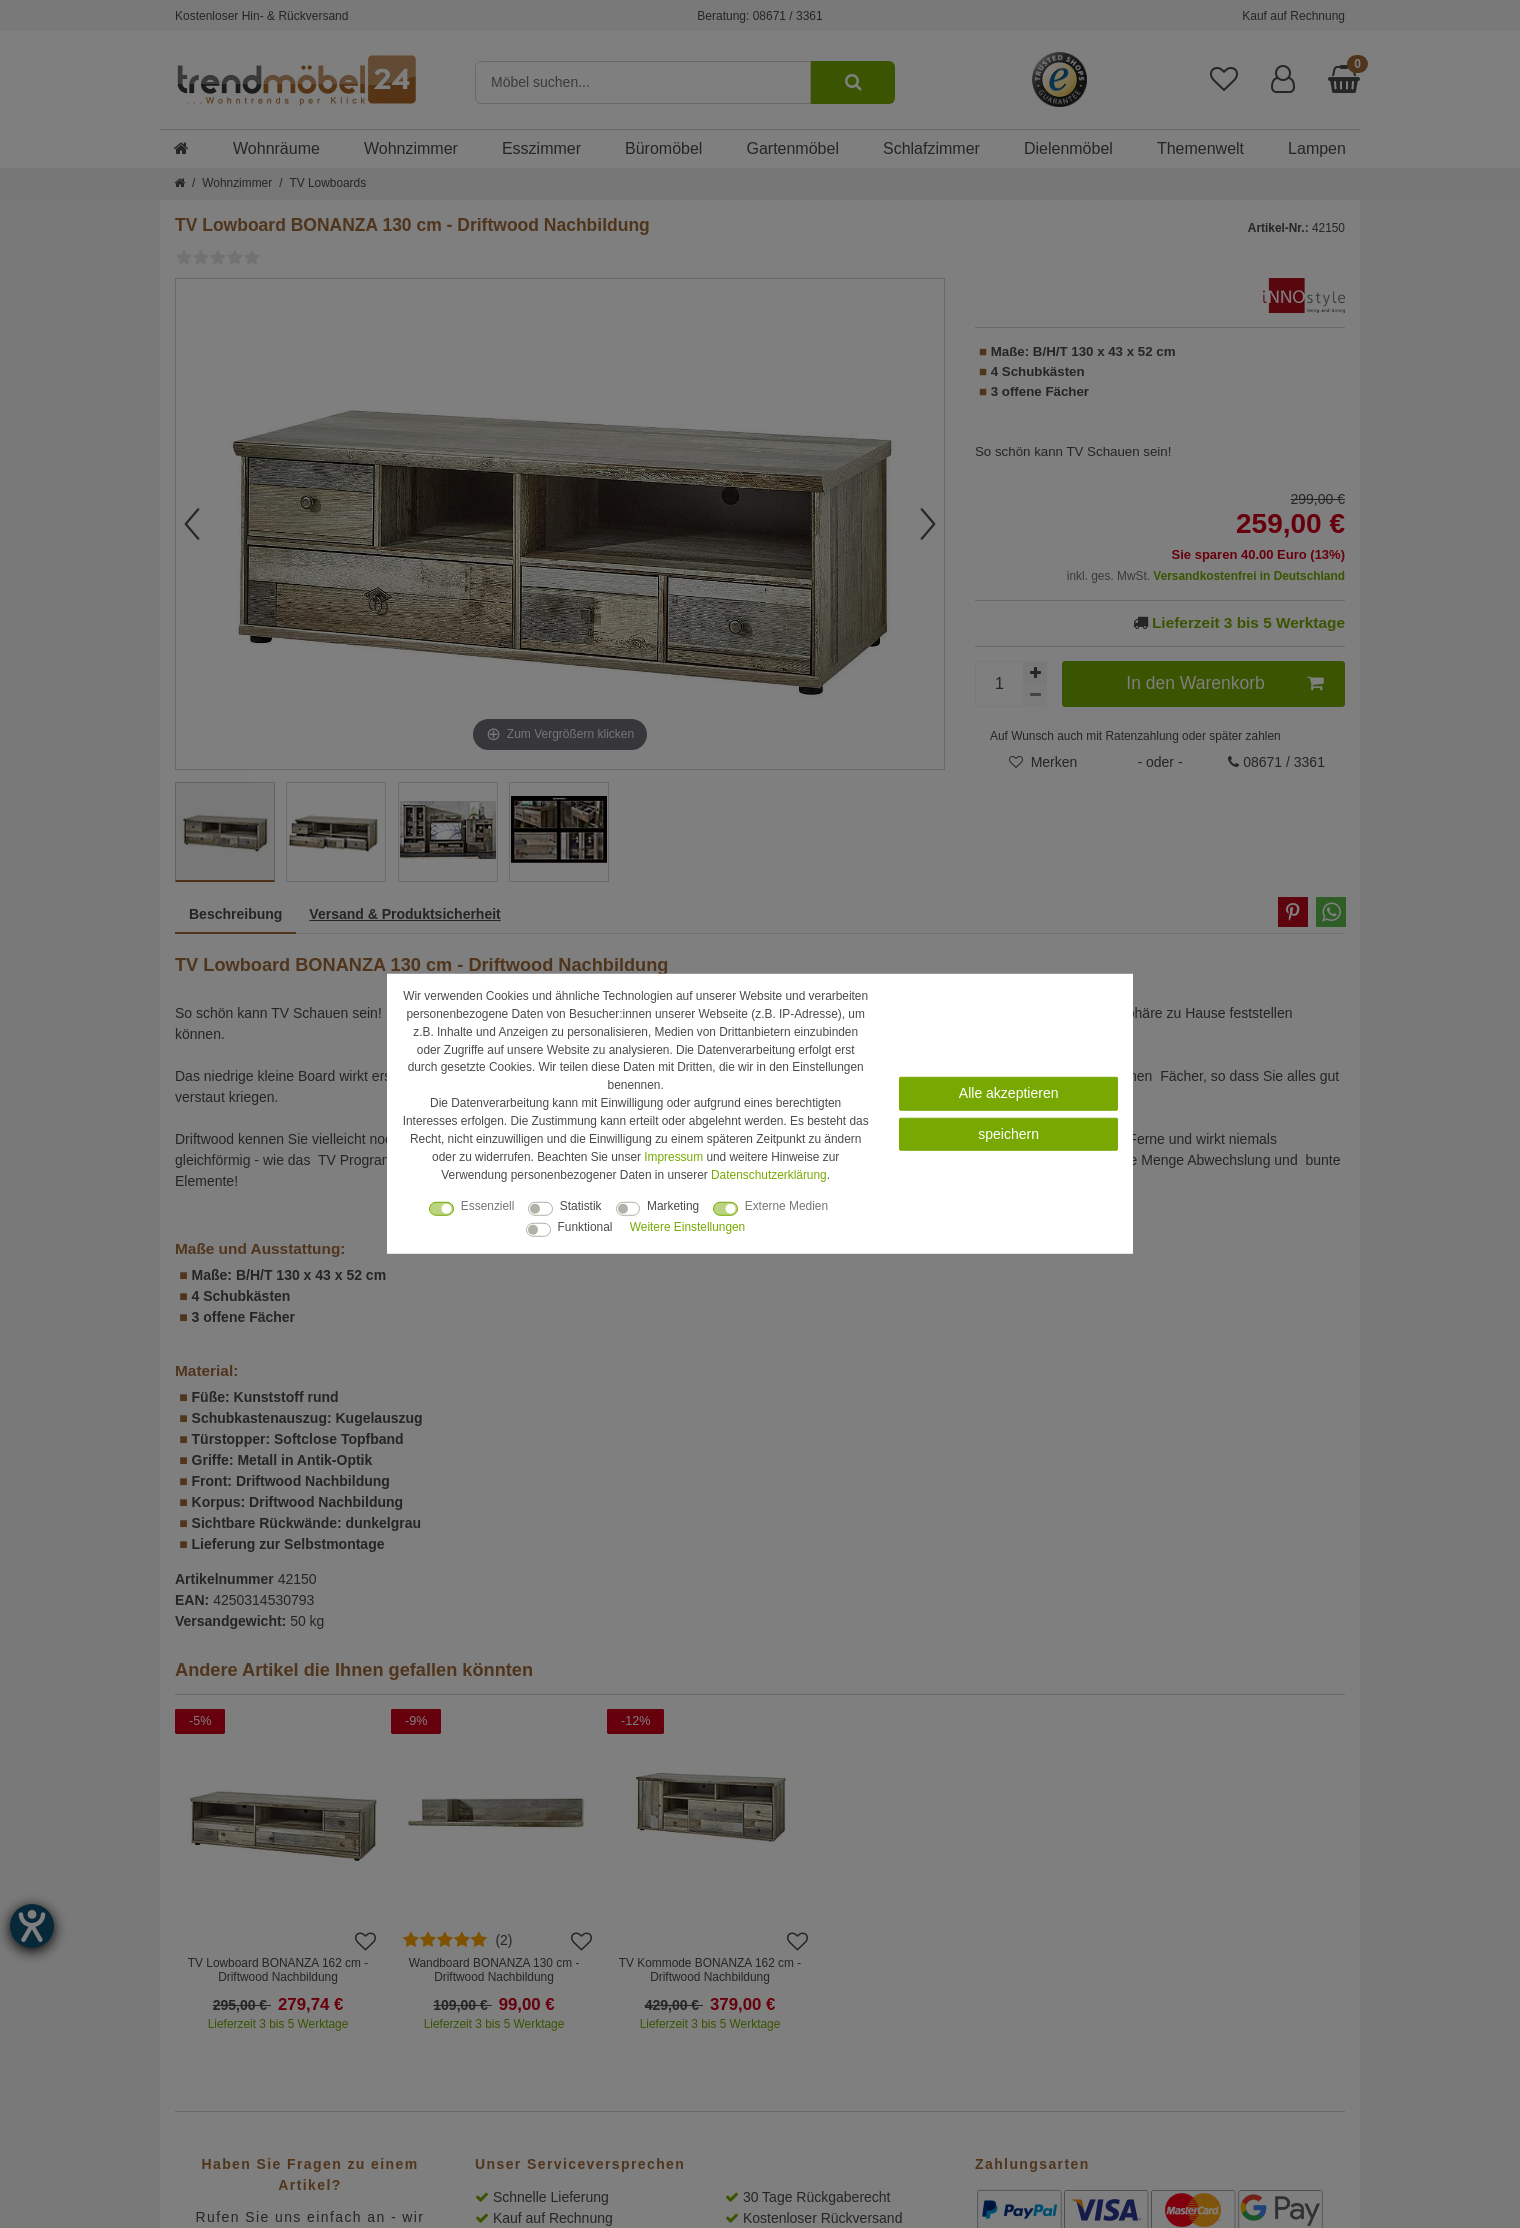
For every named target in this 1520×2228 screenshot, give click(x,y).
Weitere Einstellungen (687, 1227)
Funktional (585, 1227)
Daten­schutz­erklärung (769, 1174)
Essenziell (488, 1206)
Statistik (581, 1206)
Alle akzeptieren (1009, 1093)
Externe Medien (786, 1206)
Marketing (673, 1206)
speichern (1008, 1133)
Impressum (673, 1157)
